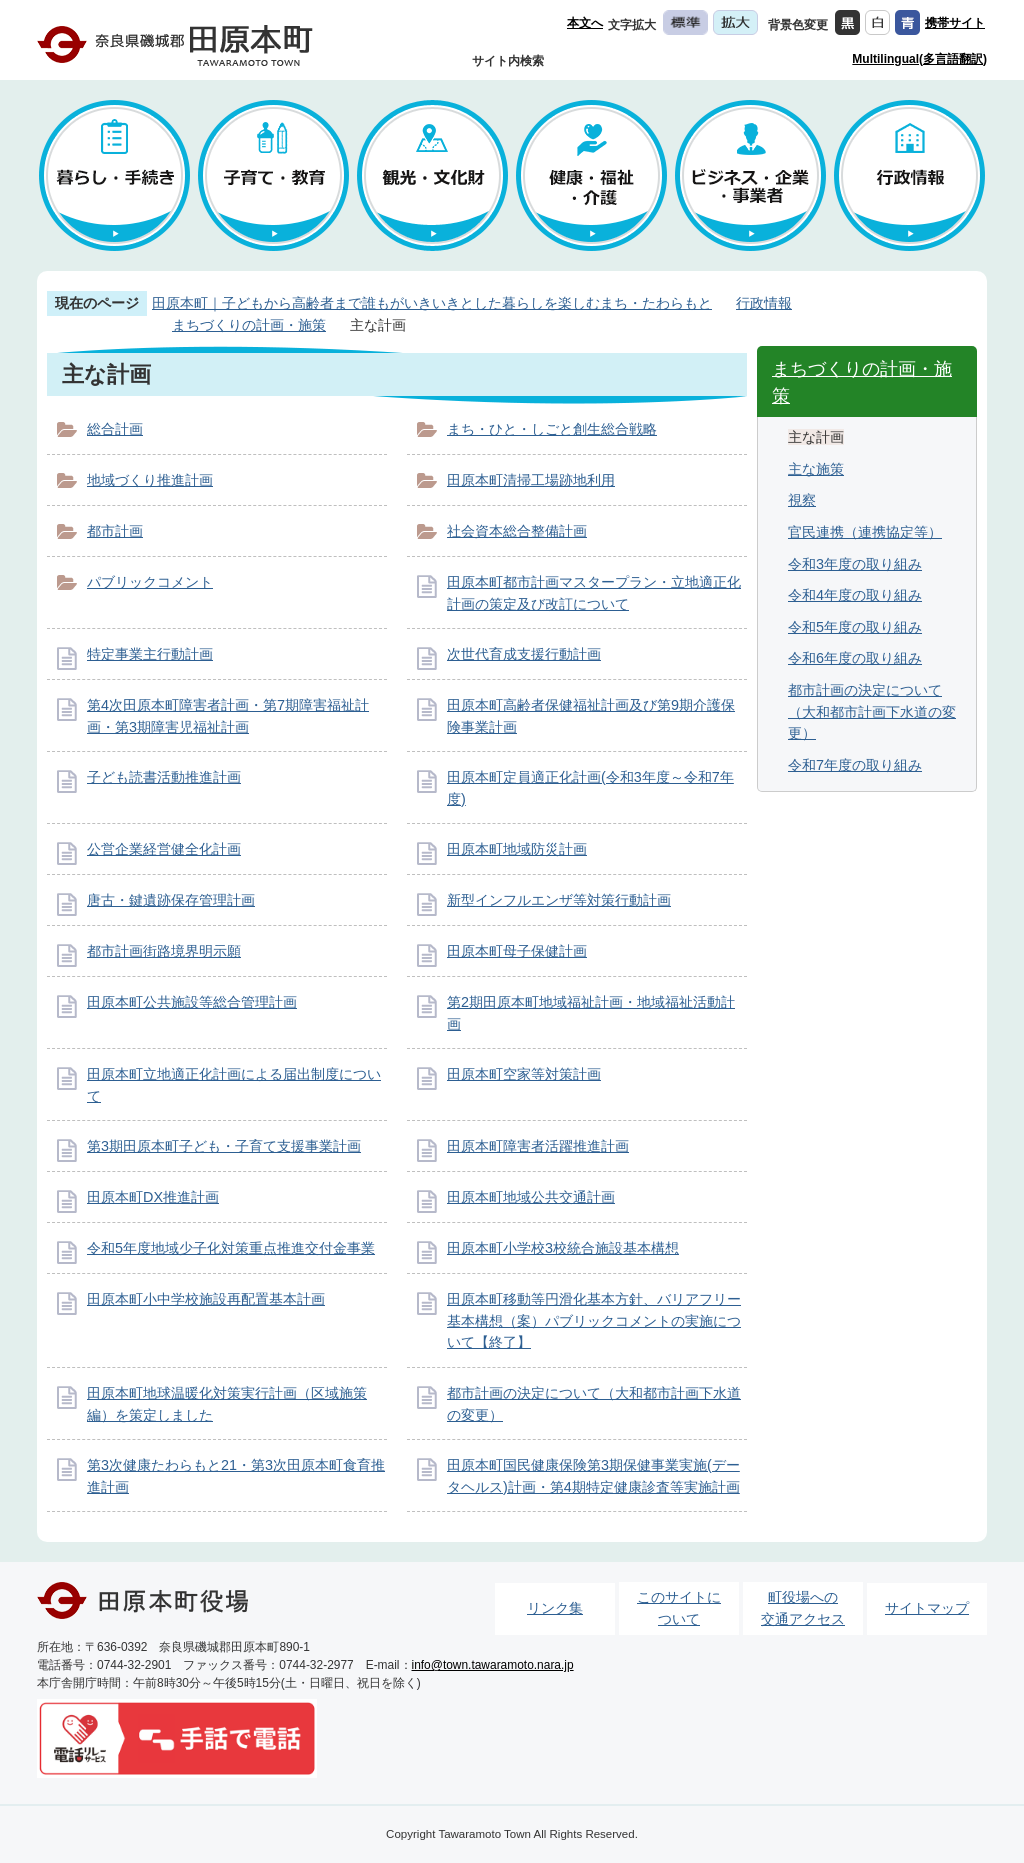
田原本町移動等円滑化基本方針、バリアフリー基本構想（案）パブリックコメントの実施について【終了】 (594, 1320)
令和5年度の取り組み (855, 627)
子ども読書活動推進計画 (164, 777)
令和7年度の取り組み (855, 765)
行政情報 (764, 303)
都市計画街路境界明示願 (164, 951)
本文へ (585, 23)
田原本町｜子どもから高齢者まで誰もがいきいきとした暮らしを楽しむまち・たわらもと (432, 303)
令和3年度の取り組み (855, 564)
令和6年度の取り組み (855, 658)
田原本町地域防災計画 (517, 849)
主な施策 (816, 469)
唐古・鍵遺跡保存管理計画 (171, 900)
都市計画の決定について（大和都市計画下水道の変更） (872, 711)
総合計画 (115, 429)
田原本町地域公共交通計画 (531, 1197)
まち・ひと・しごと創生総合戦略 (552, 429)
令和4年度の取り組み (855, 595)
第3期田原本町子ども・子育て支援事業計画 (224, 1146)
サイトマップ (927, 1608)
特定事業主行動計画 (150, 654)
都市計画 (115, 531)
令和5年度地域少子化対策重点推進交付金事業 (231, 1248)
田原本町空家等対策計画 (524, 1074)
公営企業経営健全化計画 (164, 849)
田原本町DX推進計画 (153, 1197)
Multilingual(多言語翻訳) (919, 59)
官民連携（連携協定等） (865, 532)
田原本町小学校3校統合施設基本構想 (563, 1248)
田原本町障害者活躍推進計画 (538, 1146)
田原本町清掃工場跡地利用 (531, 480)
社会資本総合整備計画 (517, 531)
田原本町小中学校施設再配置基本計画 (206, 1299)
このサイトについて (679, 1608)
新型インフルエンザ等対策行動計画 (559, 900)
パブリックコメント (150, 582)
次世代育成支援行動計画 (524, 654)
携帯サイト (955, 23)
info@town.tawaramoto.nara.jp (493, 1665)
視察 (802, 500)
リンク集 (555, 1608)
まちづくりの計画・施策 (249, 325)
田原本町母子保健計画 (517, 951)
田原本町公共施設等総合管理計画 (192, 1002)
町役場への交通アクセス (803, 1608)
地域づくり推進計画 (150, 480)
